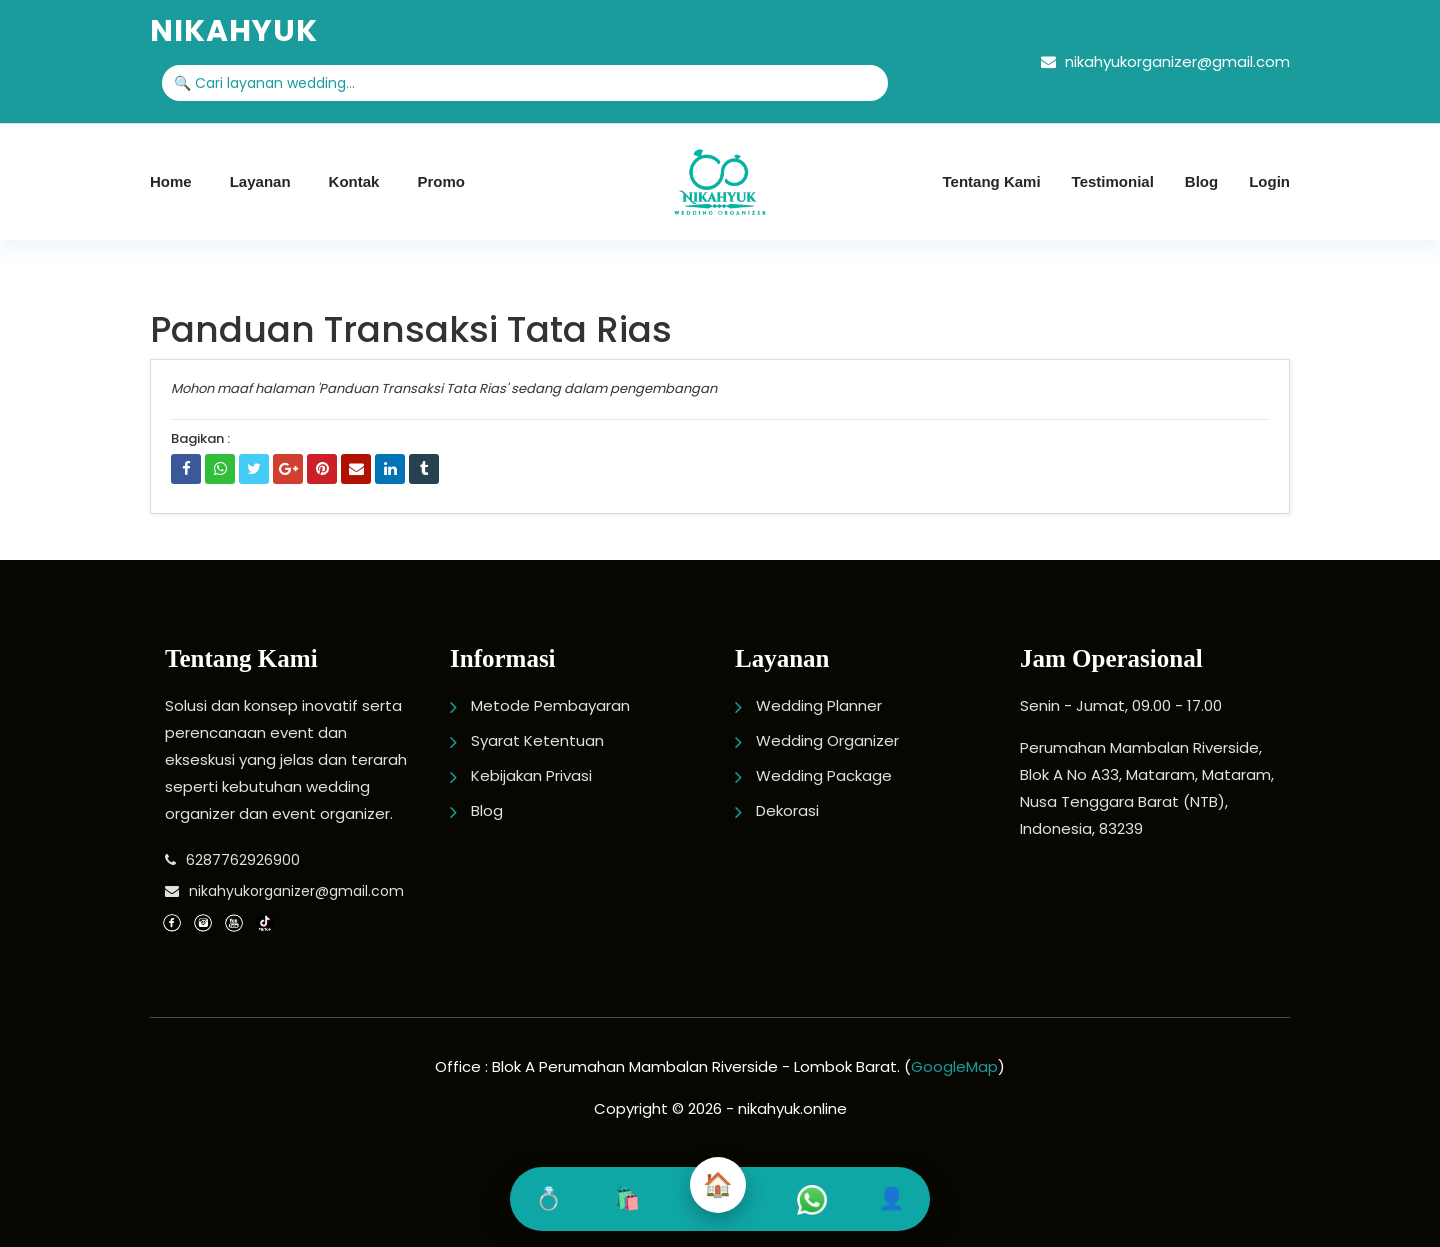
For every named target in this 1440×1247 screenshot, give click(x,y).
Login (1269, 181)
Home (171, 181)
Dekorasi (787, 810)
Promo (441, 181)
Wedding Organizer (827, 740)
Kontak (354, 181)
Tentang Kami (992, 181)
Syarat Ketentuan (537, 740)
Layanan (260, 181)
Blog (1201, 181)
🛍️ (626, 1198)
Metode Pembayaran (550, 705)
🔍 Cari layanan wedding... (264, 83)
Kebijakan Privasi (531, 775)
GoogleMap (954, 1066)
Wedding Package (824, 775)
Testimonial (1113, 181)
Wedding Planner (819, 705)
